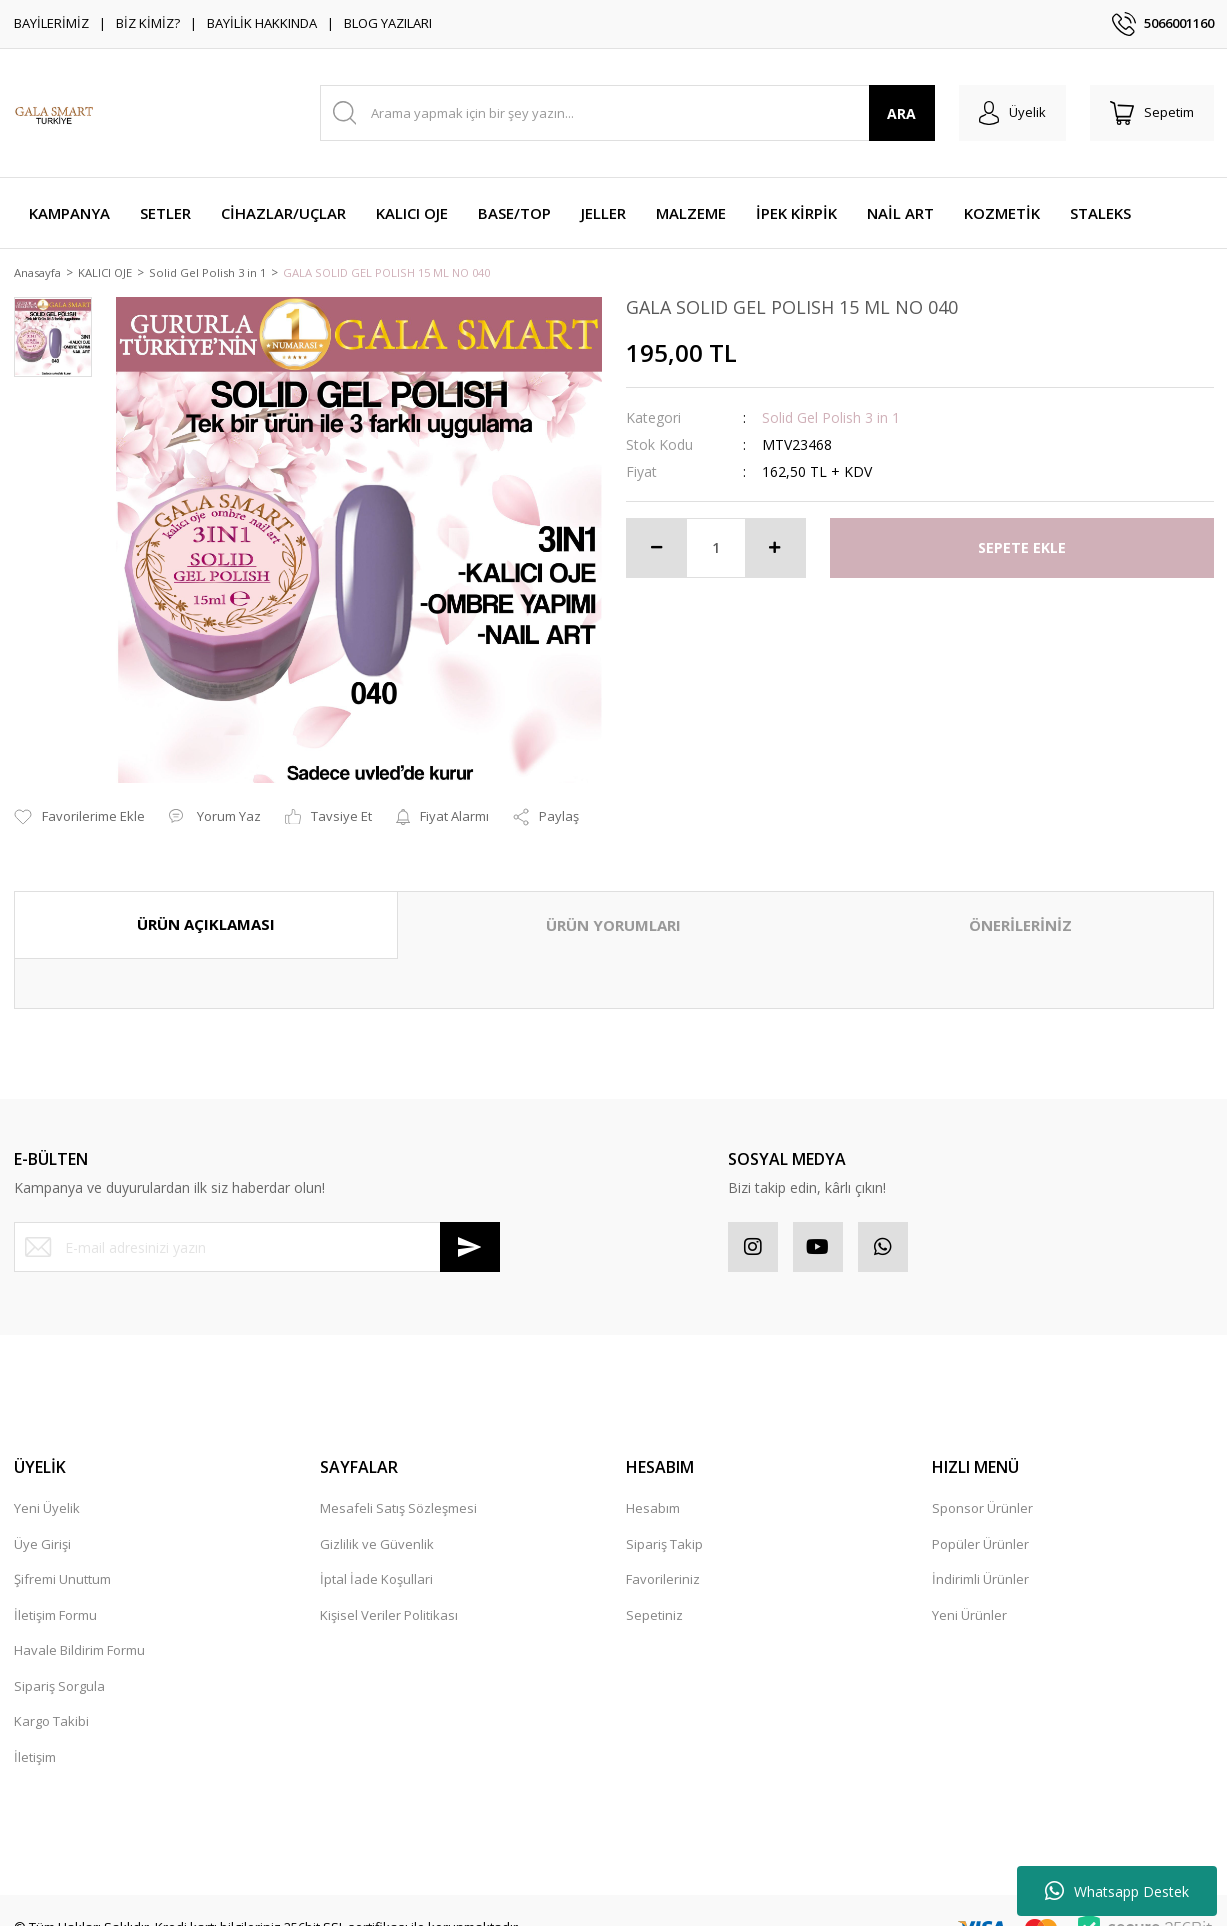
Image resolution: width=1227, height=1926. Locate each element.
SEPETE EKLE (1022, 549)
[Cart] (1152, 113)
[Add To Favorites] (79, 795)
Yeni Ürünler (969, 1592)
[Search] (627, 113)
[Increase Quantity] (775, 549)
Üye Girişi (42, 1521)
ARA (901, 113)
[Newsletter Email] (257, 1225)
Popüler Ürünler (980, 1521)
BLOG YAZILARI (388, 23)
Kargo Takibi (51, 1699)
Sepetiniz (654, 1592)
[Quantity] (716, 549)
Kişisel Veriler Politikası (389, 1592)
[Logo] (54, 113)
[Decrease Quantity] (657, 549)
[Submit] (470, 1225)
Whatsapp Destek (1117, 1891)
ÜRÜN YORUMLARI (613, 903)
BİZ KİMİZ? (148, 23)
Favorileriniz (663, 1557)
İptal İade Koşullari (376, 1557)
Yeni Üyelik (47, 1486)
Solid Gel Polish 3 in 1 (831, 418)
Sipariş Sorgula (59, 1663)
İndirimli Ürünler (980, 1557)
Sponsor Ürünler (982, 1486)
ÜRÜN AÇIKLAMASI (206, 902)
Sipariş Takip (664, 1521)
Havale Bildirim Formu (79, 1628)
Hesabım (653, 1486)
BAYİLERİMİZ (51, 23)
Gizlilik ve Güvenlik (377, 1521)
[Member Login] (1012, 113)
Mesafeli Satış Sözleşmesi (398, 1486)
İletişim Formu (55, 1592)
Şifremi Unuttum (62, 1557)
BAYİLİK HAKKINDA (262, 23)
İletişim (35, 1734)
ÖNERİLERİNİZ (1020, 903)
